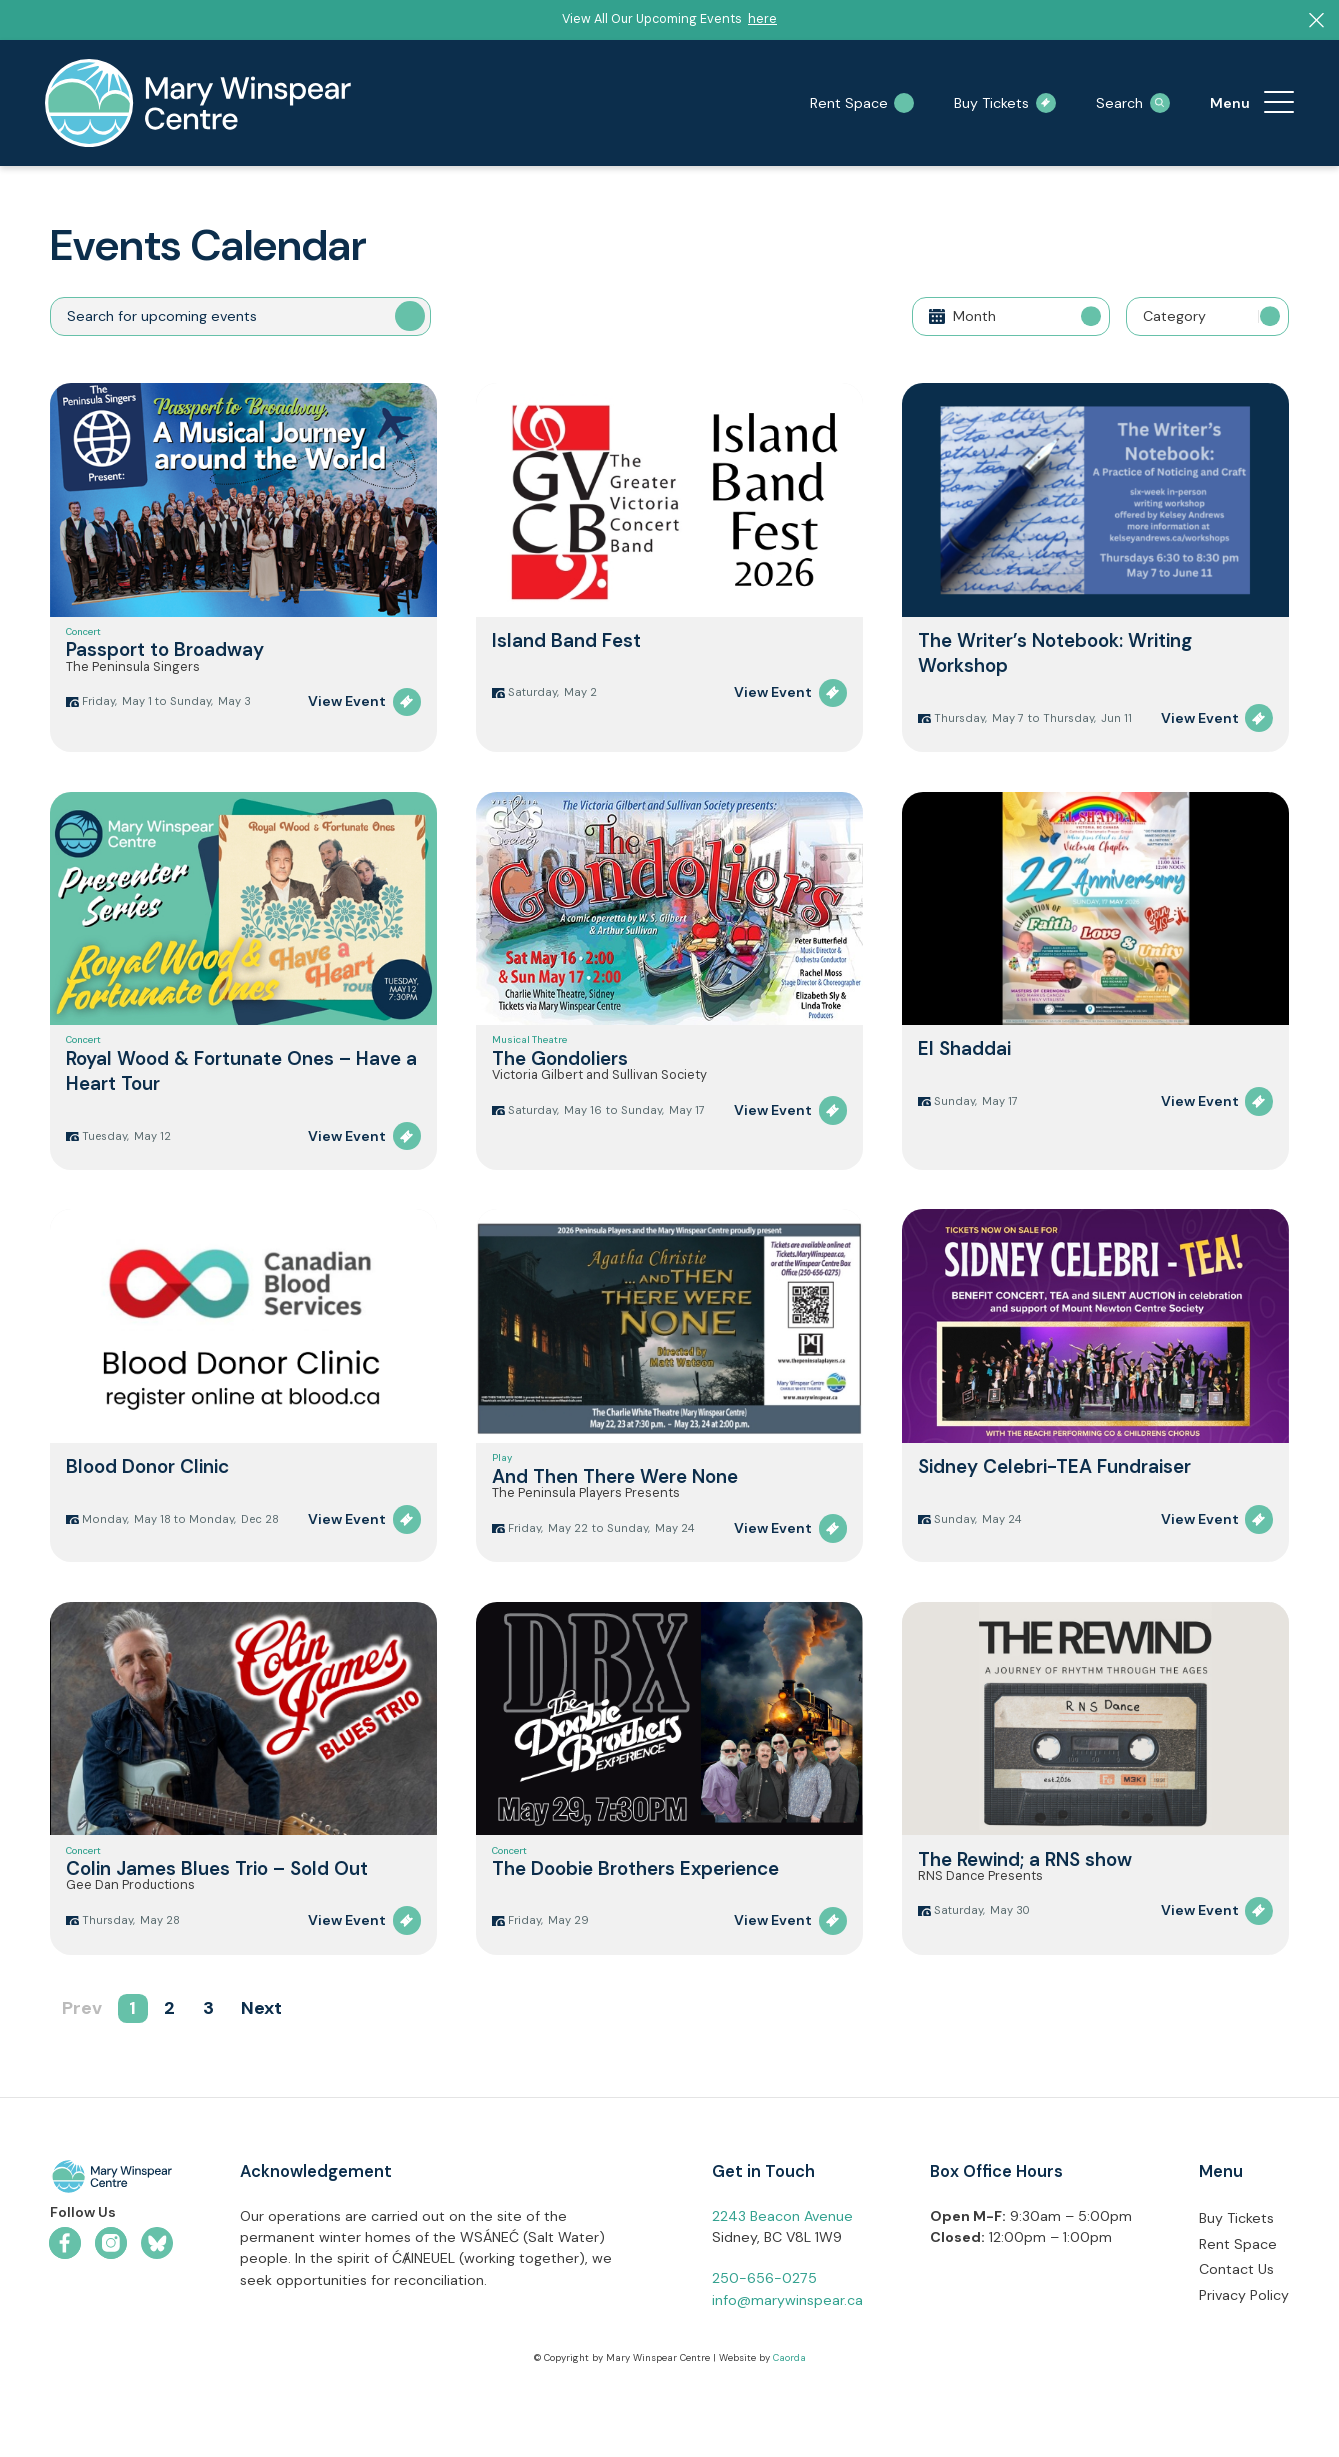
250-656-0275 (764, 2350)
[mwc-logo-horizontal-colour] (111, 2251)
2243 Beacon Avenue (782, 2287)
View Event (347, 727)
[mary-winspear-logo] (198, 103)
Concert (83, 639)
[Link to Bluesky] (157, 2315)
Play (502, 1487)
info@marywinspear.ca (787, 2371)
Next (261, 2080)
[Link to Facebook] (65, 2315)
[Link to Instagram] (111, 2315)
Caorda (789, 2429)
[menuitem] (1279, 103)
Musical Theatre (529, 1056)
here (762, 19)
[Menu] (1279, 103)
